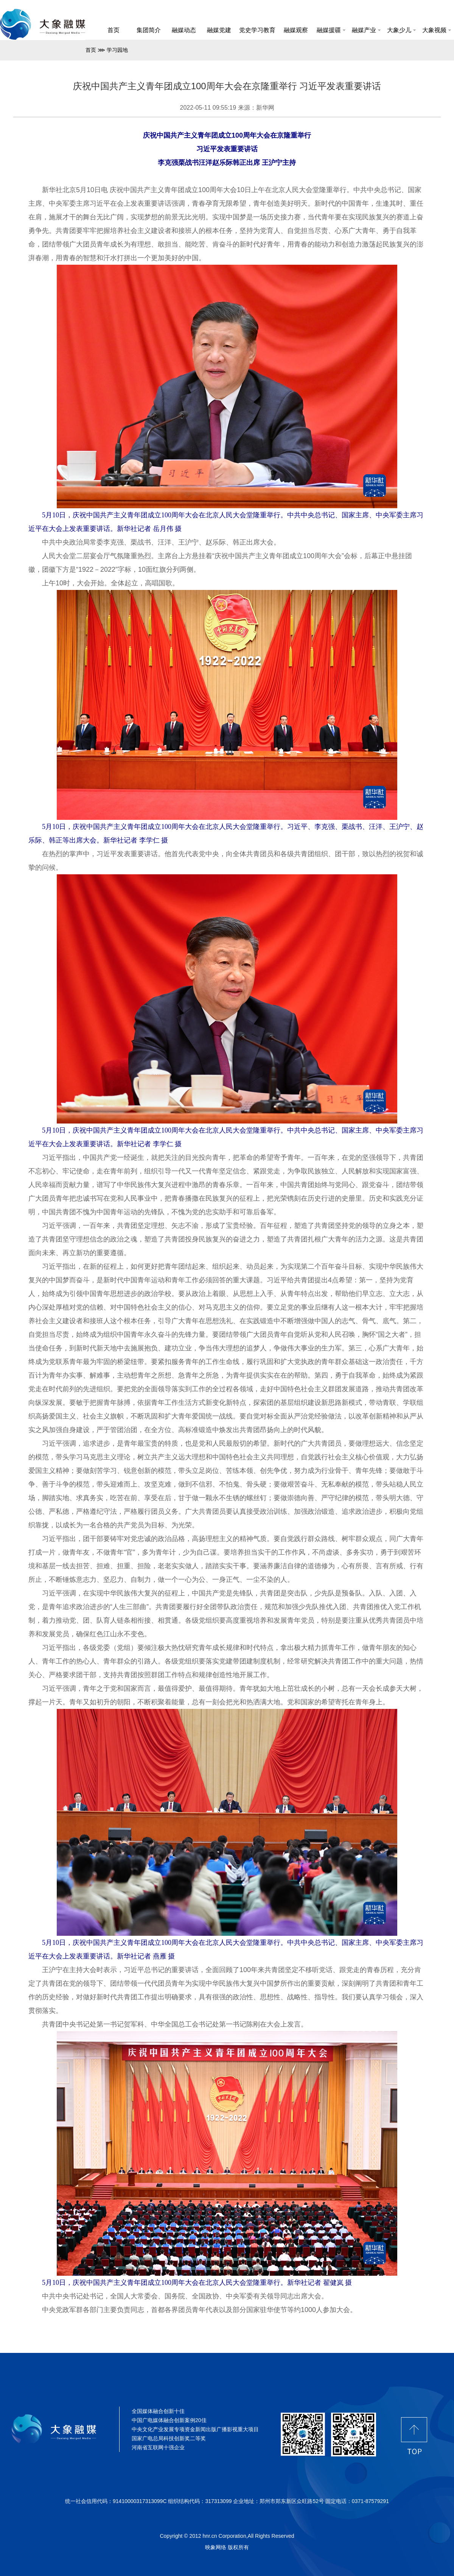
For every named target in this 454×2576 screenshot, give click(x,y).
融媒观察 (296, 30)
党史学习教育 (257, 30)
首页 (113, 30)
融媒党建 (219, 30)
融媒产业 (366, 30)
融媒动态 (184, 30)
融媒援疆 (331, 30)
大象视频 (436, 30)
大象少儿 (401, 30)
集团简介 (149, 30)
